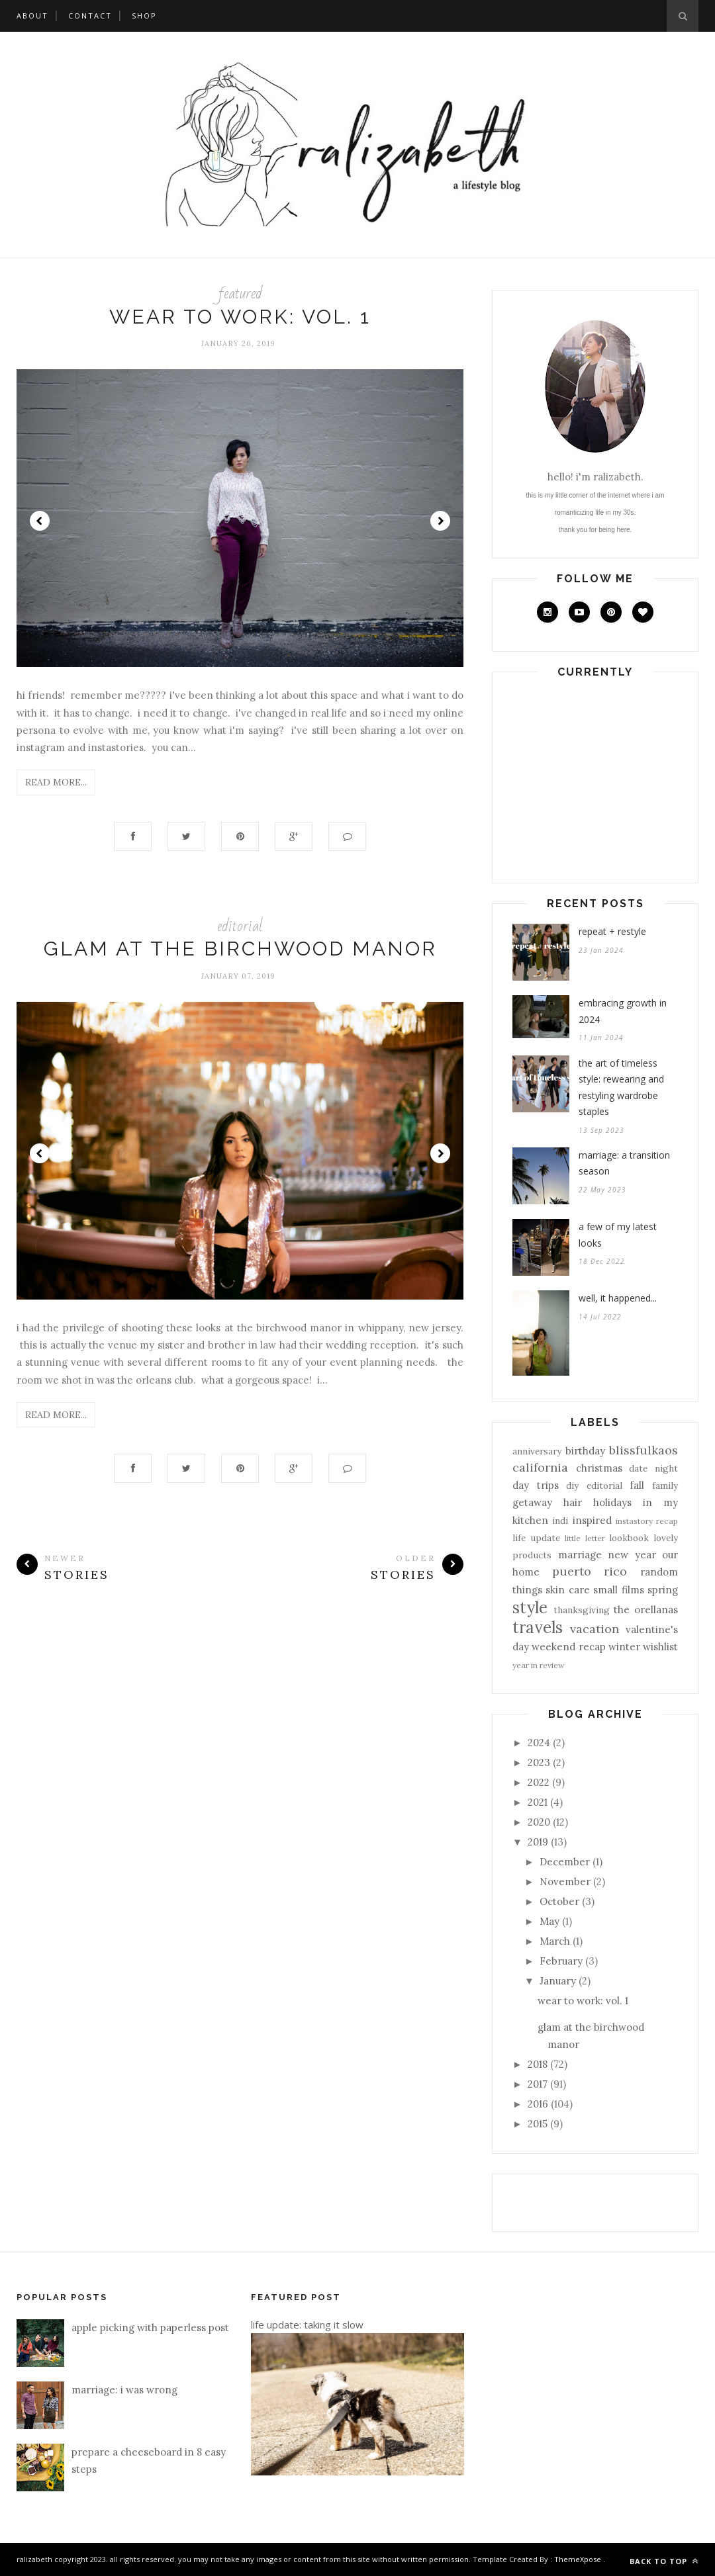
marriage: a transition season (624, 1163)
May (549, 1921)
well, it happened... (618, 1298)
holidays (612, 1502)
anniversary (536, 1451)
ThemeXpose (577, 2559)
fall (637, 1485)
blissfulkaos (643, 1450)
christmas (599, 1468)
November (565, 1881)
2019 (538, 1842)
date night (653, 1468)
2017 (538, 2084)
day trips (535, 1485)
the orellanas (646, 1609)
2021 (538, 1802)
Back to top (664, 2561)
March (555, 1941)
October (559, 1901)
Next (440, 521)
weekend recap (568, 1646)
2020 (539, 1822)
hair (572, 1502)
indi (560, 1521)
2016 (538, 2104)
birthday (585, 1450)
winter (624, 1646)
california (540, 1467)
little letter (584, 1538)
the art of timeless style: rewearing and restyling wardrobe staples (621, 1087)
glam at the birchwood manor (240, 948)
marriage (580, 1554)
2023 (539, 1762)
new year (632, 1554)
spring (662, 1589)
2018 (538, 2064)
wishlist (660, 1646)
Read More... (56, 782)
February (561, 1961)
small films (618, 1589)
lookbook (629, 1538)
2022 (538, 1782)
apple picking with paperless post (150, 2327)
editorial (240, 926)
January (558, 1981)
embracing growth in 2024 (623, 1011)
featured (240, 293)
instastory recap (647, 1521)
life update (536, 1538)
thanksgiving (581, 1610)
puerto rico (590, 1571)
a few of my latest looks (618, 1234)
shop (144, 16)
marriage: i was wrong (124, 2389)
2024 (539, 1742)
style (530, 1607)
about (32, 16)
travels (537, 1627)
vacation (594, 1628)
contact (90, 16)
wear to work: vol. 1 (240, 316)
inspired (592, 1520)
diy (572, 1485)
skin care (567, 1589)
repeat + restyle (612, 931)
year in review (538, 1665)
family (665, 1485)
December (565, 1861)
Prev (40, 521)
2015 (538, 2123)
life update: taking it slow (307, 2324)
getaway (532, 1502)
